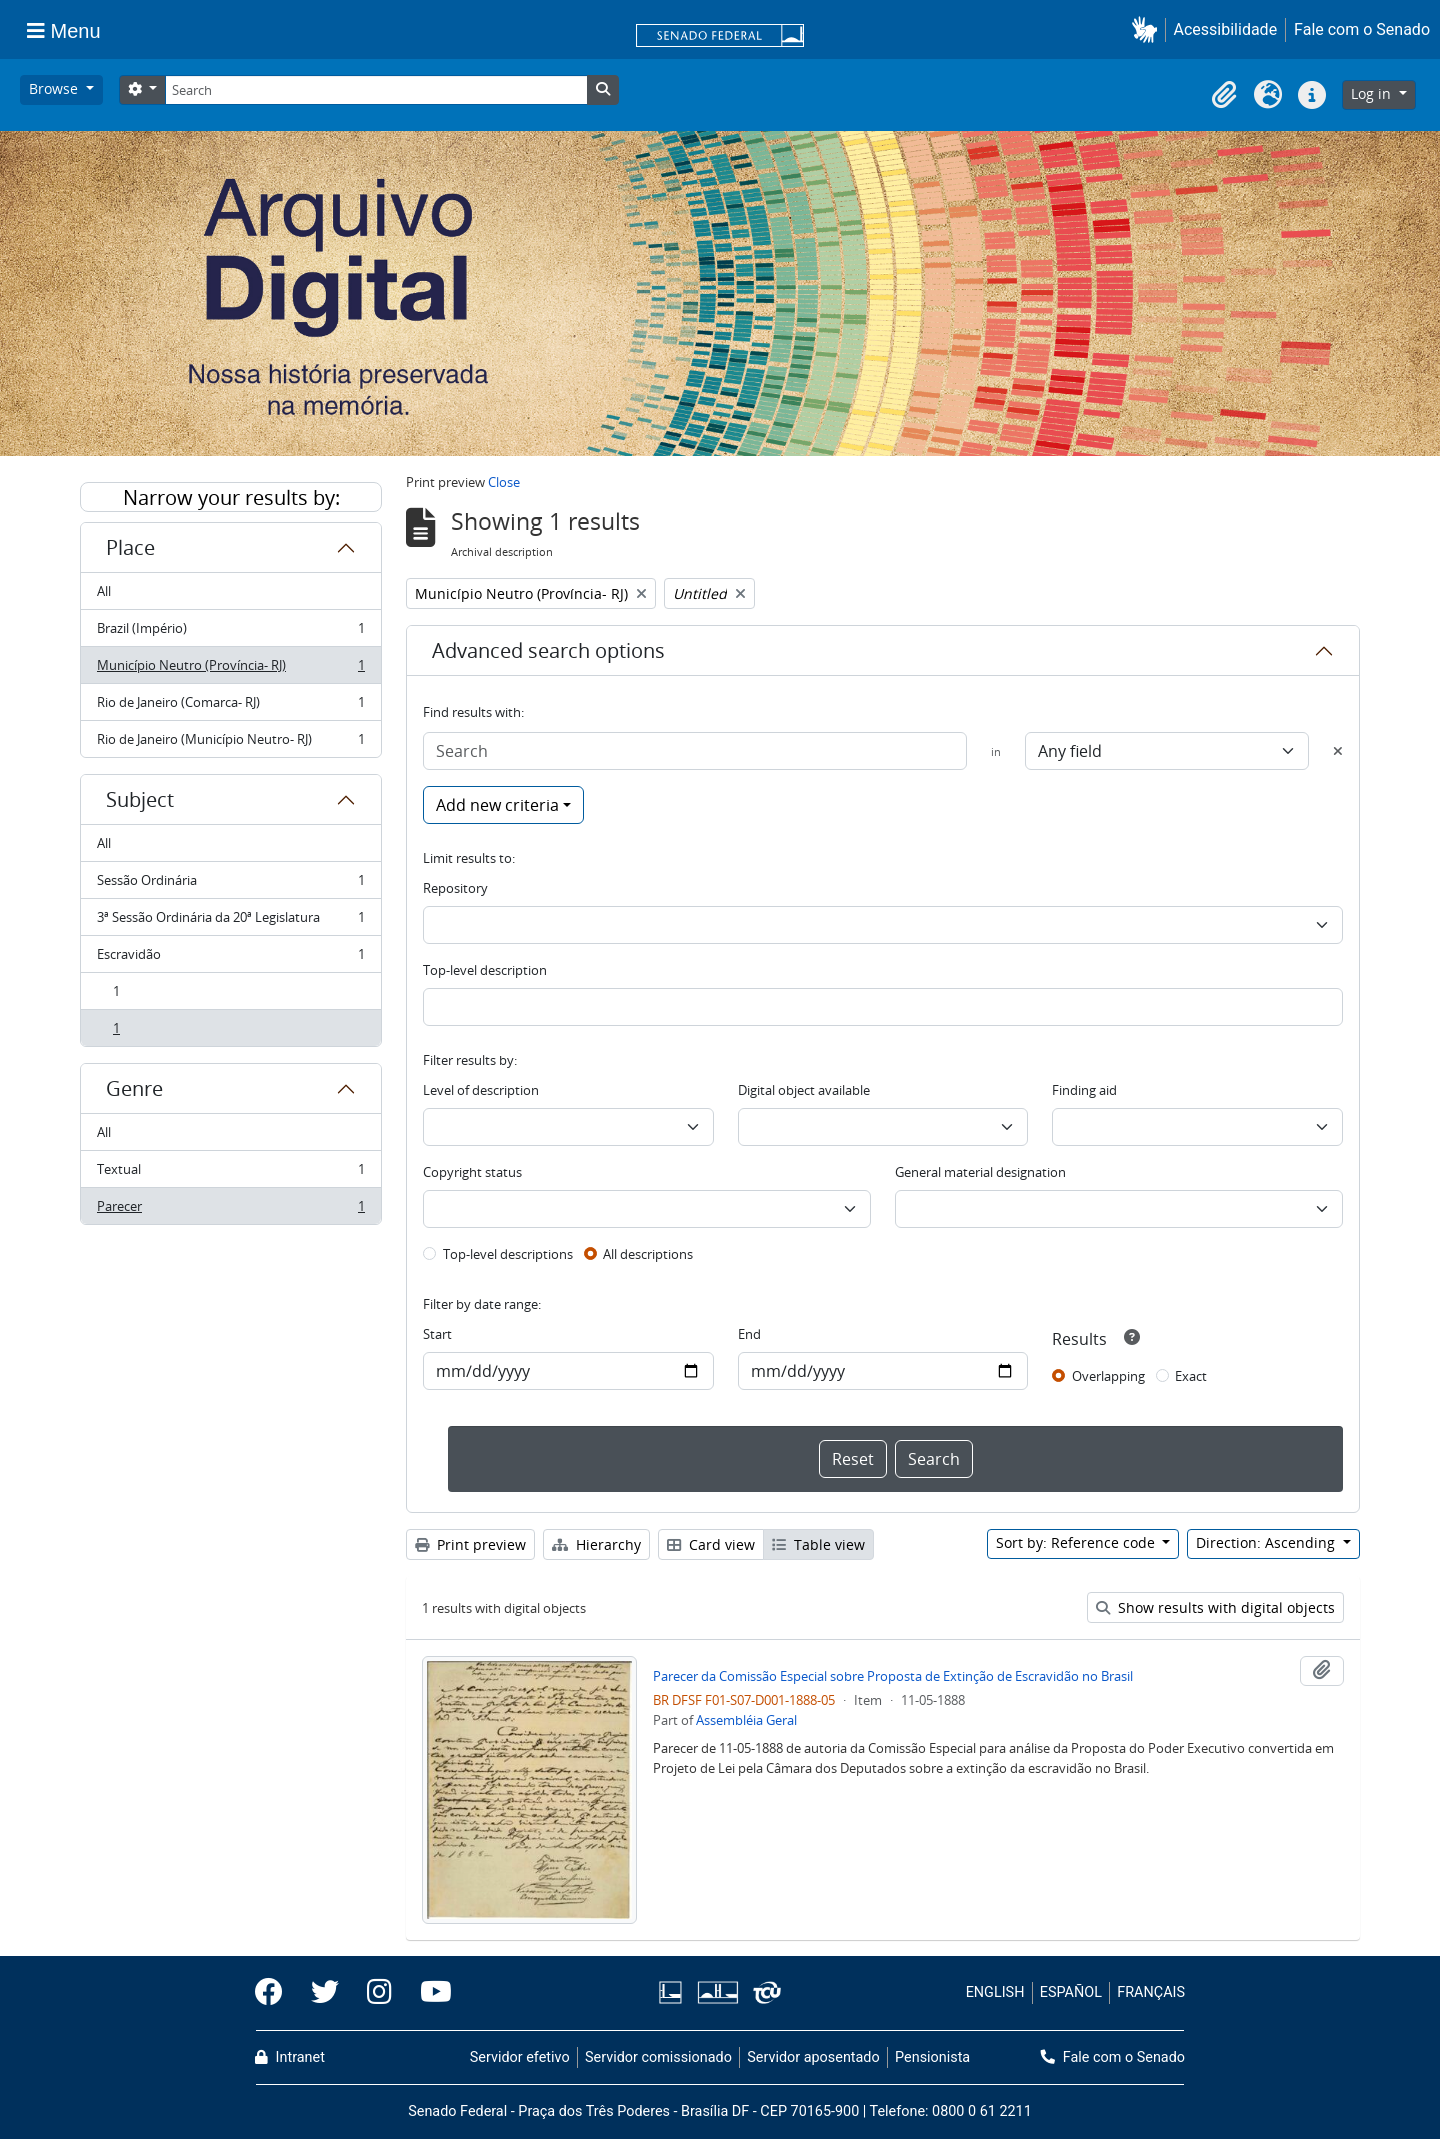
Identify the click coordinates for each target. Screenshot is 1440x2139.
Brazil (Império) (230, 632)
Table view (818, 1544)
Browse (55, 88)
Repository (455, 888)
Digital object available (804, 1090)
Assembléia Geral (746, 1720)
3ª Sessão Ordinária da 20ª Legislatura (230, 921)
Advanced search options (548, 650)
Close (504, 482)
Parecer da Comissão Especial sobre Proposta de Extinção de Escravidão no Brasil (893, 1676)
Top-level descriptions (508, 1254)
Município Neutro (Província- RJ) (230, 669)
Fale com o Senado (1362, 29)
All (104, 591)
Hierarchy (596, 1544)
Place (130, 547)
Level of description (481, 1090)
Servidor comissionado (658, 2057)
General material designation (980, 1172)
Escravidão (230, 958)
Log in (1373, 93)
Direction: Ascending (1267, 1542)
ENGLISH (995, 1992)
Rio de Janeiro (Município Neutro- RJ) (230, 743)
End (749, 1334)
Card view (711, 1544)
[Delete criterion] (1338, 751)
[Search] (376, 90)
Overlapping (1108, 1376)
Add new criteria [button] (497, 805)
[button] (1148, 29)
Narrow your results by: (231, 497)
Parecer (230, 1210)
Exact (1191, 1376)
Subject (140, 799)
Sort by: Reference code (1077, 1542)
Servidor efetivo (520, 2057)
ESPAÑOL (1071, 1992)
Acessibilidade (1226, 29)
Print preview (470, 1544)
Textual (230, 1173)
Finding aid (1084, 1090)
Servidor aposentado (813, 2057)
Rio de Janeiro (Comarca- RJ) (230, 706)
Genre (134, 1088)
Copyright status (472, 1172)
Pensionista (932, 2057)
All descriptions (648, 1254)
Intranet (290, 2057)
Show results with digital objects (1215, 1607)
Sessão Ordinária (230, 884)
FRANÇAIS (1151, 1992)
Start (437, 1334)
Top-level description (485, 970)
